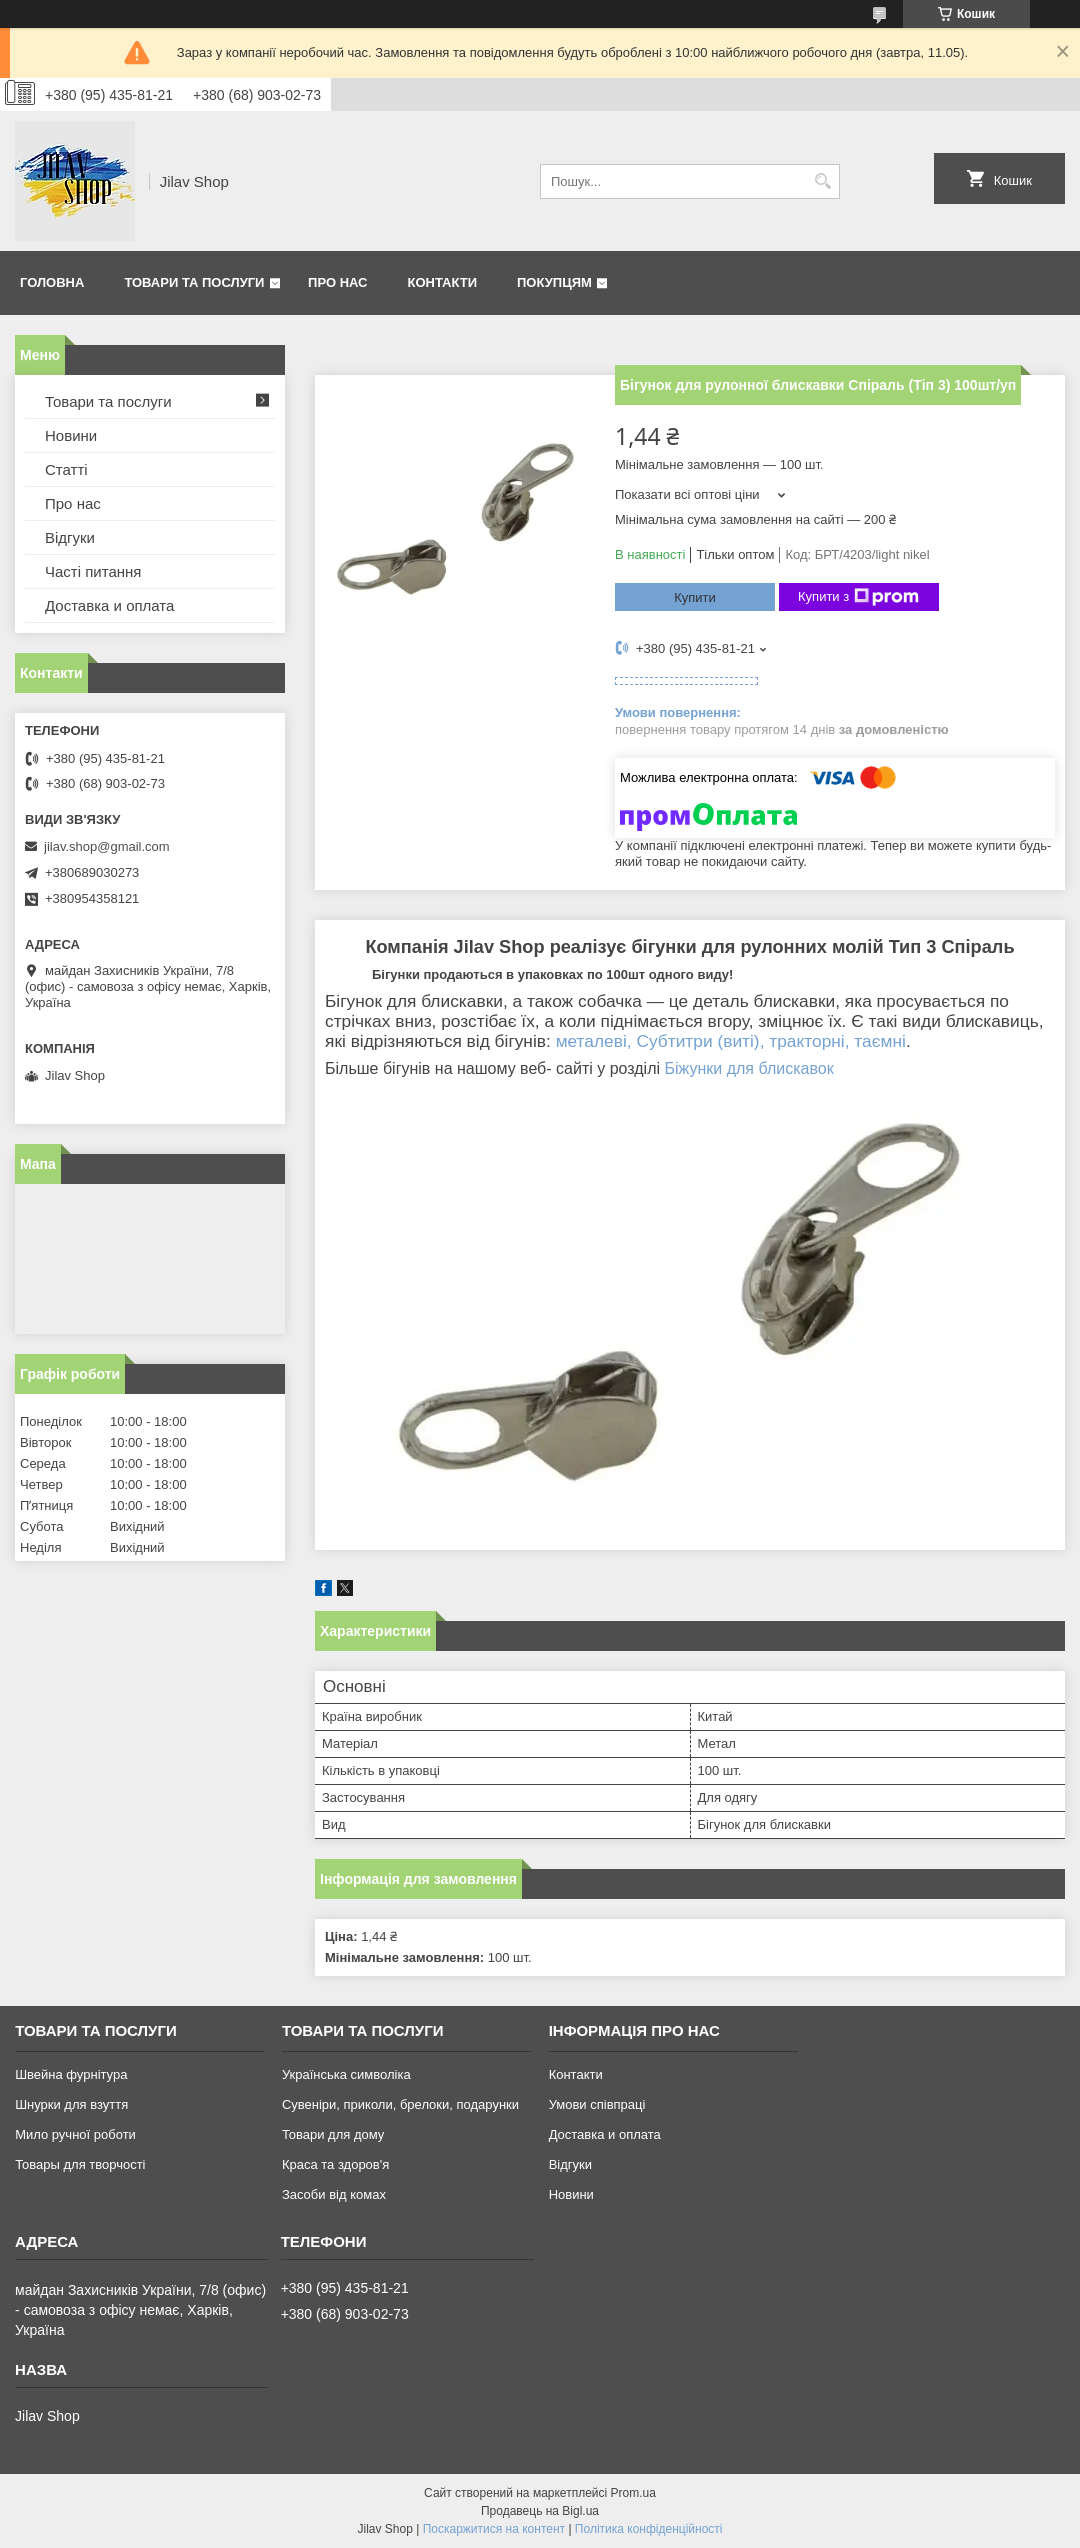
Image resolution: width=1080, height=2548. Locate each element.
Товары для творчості (80, 2164)
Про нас (337, 282)
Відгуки (70, 537)
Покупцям (554, 282)
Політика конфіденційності (649, 2529)
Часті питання (93, 571)
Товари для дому (333, 2134)
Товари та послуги (194, 282)
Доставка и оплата (109, 605)
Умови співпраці (597, 2104)
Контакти (443, 282)
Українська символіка (346, 2074)
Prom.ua (633, 2493)
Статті (66, 469)
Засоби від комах (334, 2194)
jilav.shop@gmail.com (107, 846)
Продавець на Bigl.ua (540, 2511)
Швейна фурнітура (71, 2074)
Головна (52, 282)
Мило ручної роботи (75, 2134)
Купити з (858, 597)
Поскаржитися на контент (494, 2529)
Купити (695, 597)
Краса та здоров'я (335, 2164)
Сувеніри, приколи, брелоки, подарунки (400, 2104)
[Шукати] (822, 181)
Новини (71, 435)
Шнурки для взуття (71, 2104)
